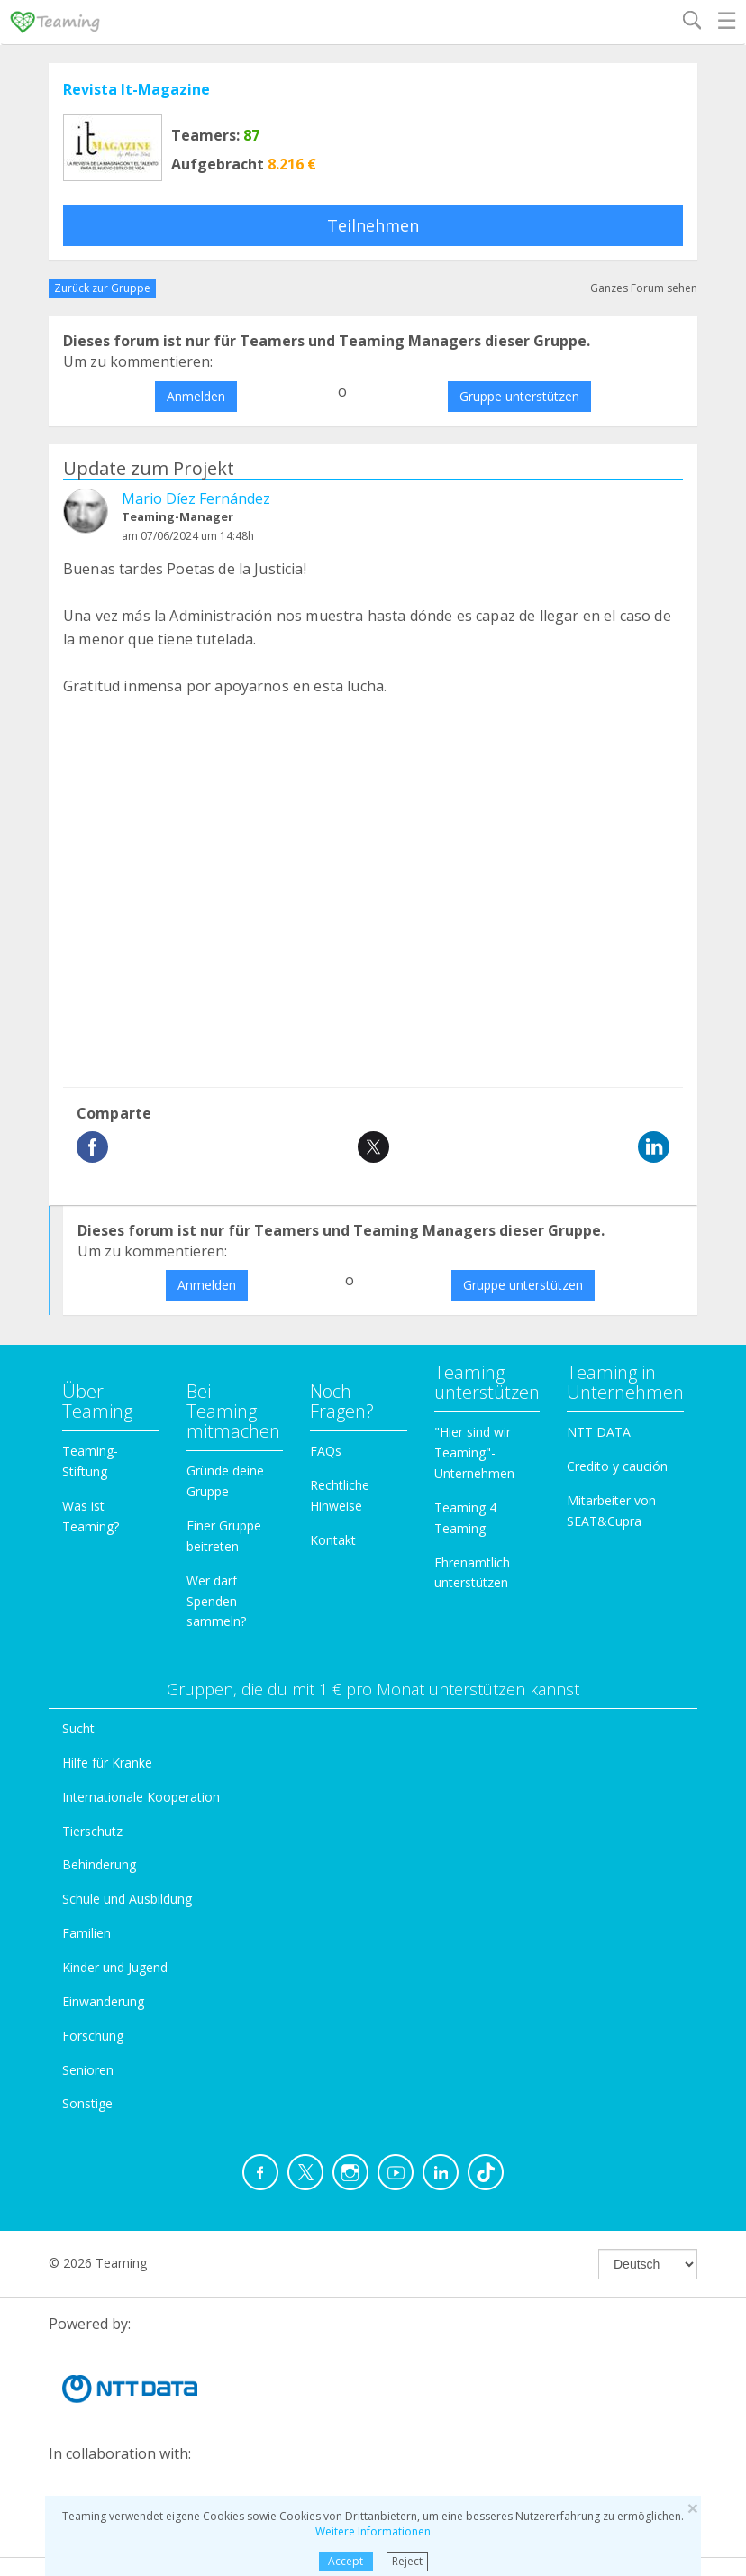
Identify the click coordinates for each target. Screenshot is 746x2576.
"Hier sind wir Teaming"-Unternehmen (474, 1452)
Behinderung (99, 1864)
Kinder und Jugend (115, 1967)
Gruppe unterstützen (519, 396)
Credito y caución (617, 1466)
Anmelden (196, 396)
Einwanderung (103, 2001)
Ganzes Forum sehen (643, 288)
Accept (345, 2561)
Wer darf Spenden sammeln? (216, 1601)
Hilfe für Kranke (107, 1762)
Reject (407, 2561)
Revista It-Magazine (136, 89)
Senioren (88, 2069)
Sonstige (87, 2103)
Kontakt (333, 1539)
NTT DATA (599, 1431)
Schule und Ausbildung (127, 1898)
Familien (86, 1932)
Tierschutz (92, 1831)
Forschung (92, 2035)
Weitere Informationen (373, 2531)
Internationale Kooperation (141, 1796)
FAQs (325, 1450)
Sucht (78, 1728)
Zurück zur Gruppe (102, 288)
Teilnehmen (373, 225)
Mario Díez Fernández (196, 498)
